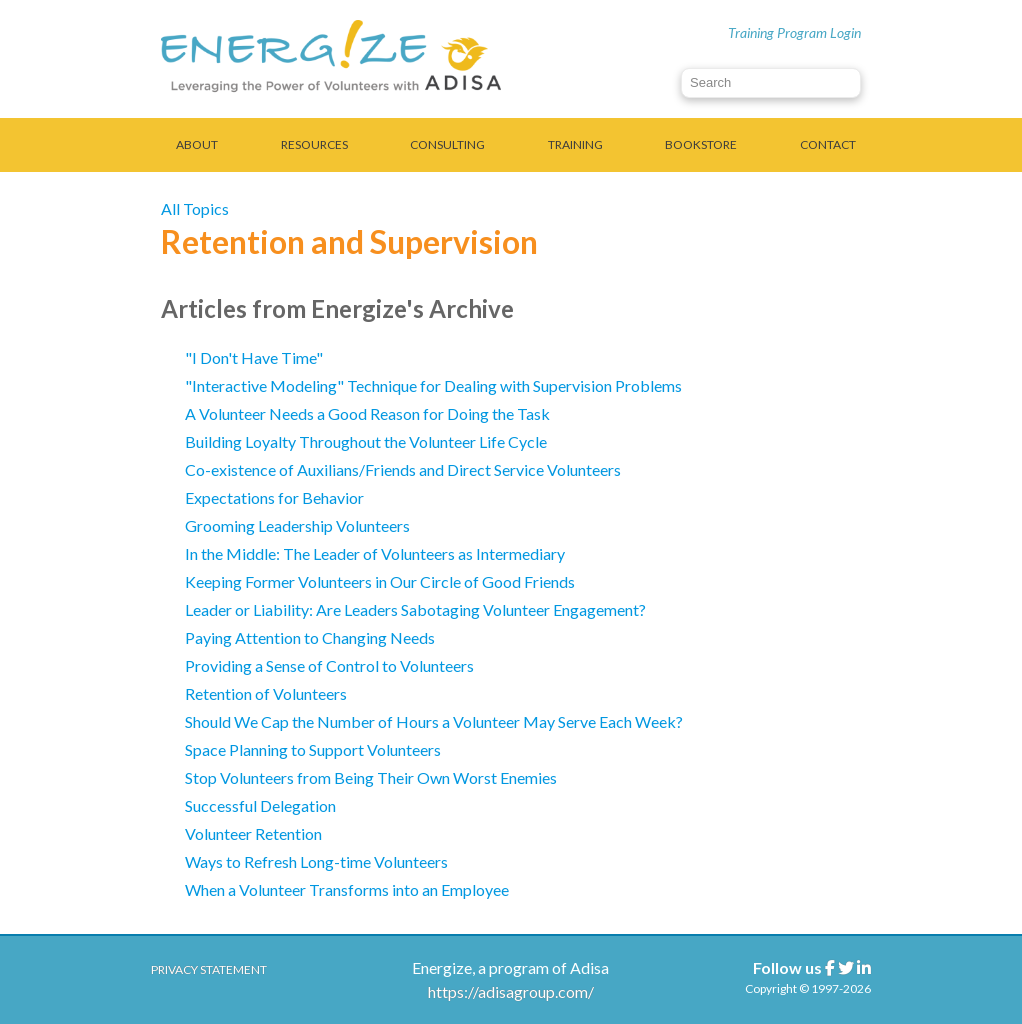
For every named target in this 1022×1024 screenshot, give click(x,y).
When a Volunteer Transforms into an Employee (347, 889)
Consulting (447, 144)
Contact (828, 144)
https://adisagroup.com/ (511, 991)
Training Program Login (794, 32)
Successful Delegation (260, 805)
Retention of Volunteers (266, 693)
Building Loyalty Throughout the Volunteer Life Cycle (366, 441)
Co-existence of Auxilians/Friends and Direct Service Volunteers (403, 469)
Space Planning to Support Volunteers (313, 749)
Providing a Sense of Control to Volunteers (329, 665)
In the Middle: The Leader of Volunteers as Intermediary (375, 553)
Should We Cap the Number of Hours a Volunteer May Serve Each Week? (434, 721)
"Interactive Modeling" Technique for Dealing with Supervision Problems (433, 385)
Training (575, 144)
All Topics (195, 208)
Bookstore (701, 144)
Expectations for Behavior (274, 497)
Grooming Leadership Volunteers (297, 525)
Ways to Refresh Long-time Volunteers (318, 861)
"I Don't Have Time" (254, 357)
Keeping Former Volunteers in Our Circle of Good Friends (380, 581)
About (197, 144)
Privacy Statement (209, 969)
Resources (314, 144)
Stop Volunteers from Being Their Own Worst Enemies (371, 777)
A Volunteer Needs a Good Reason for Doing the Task (367, 413)
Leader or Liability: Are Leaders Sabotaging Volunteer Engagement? (415, 609)
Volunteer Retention (253, 833)
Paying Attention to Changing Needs (310, 637)
